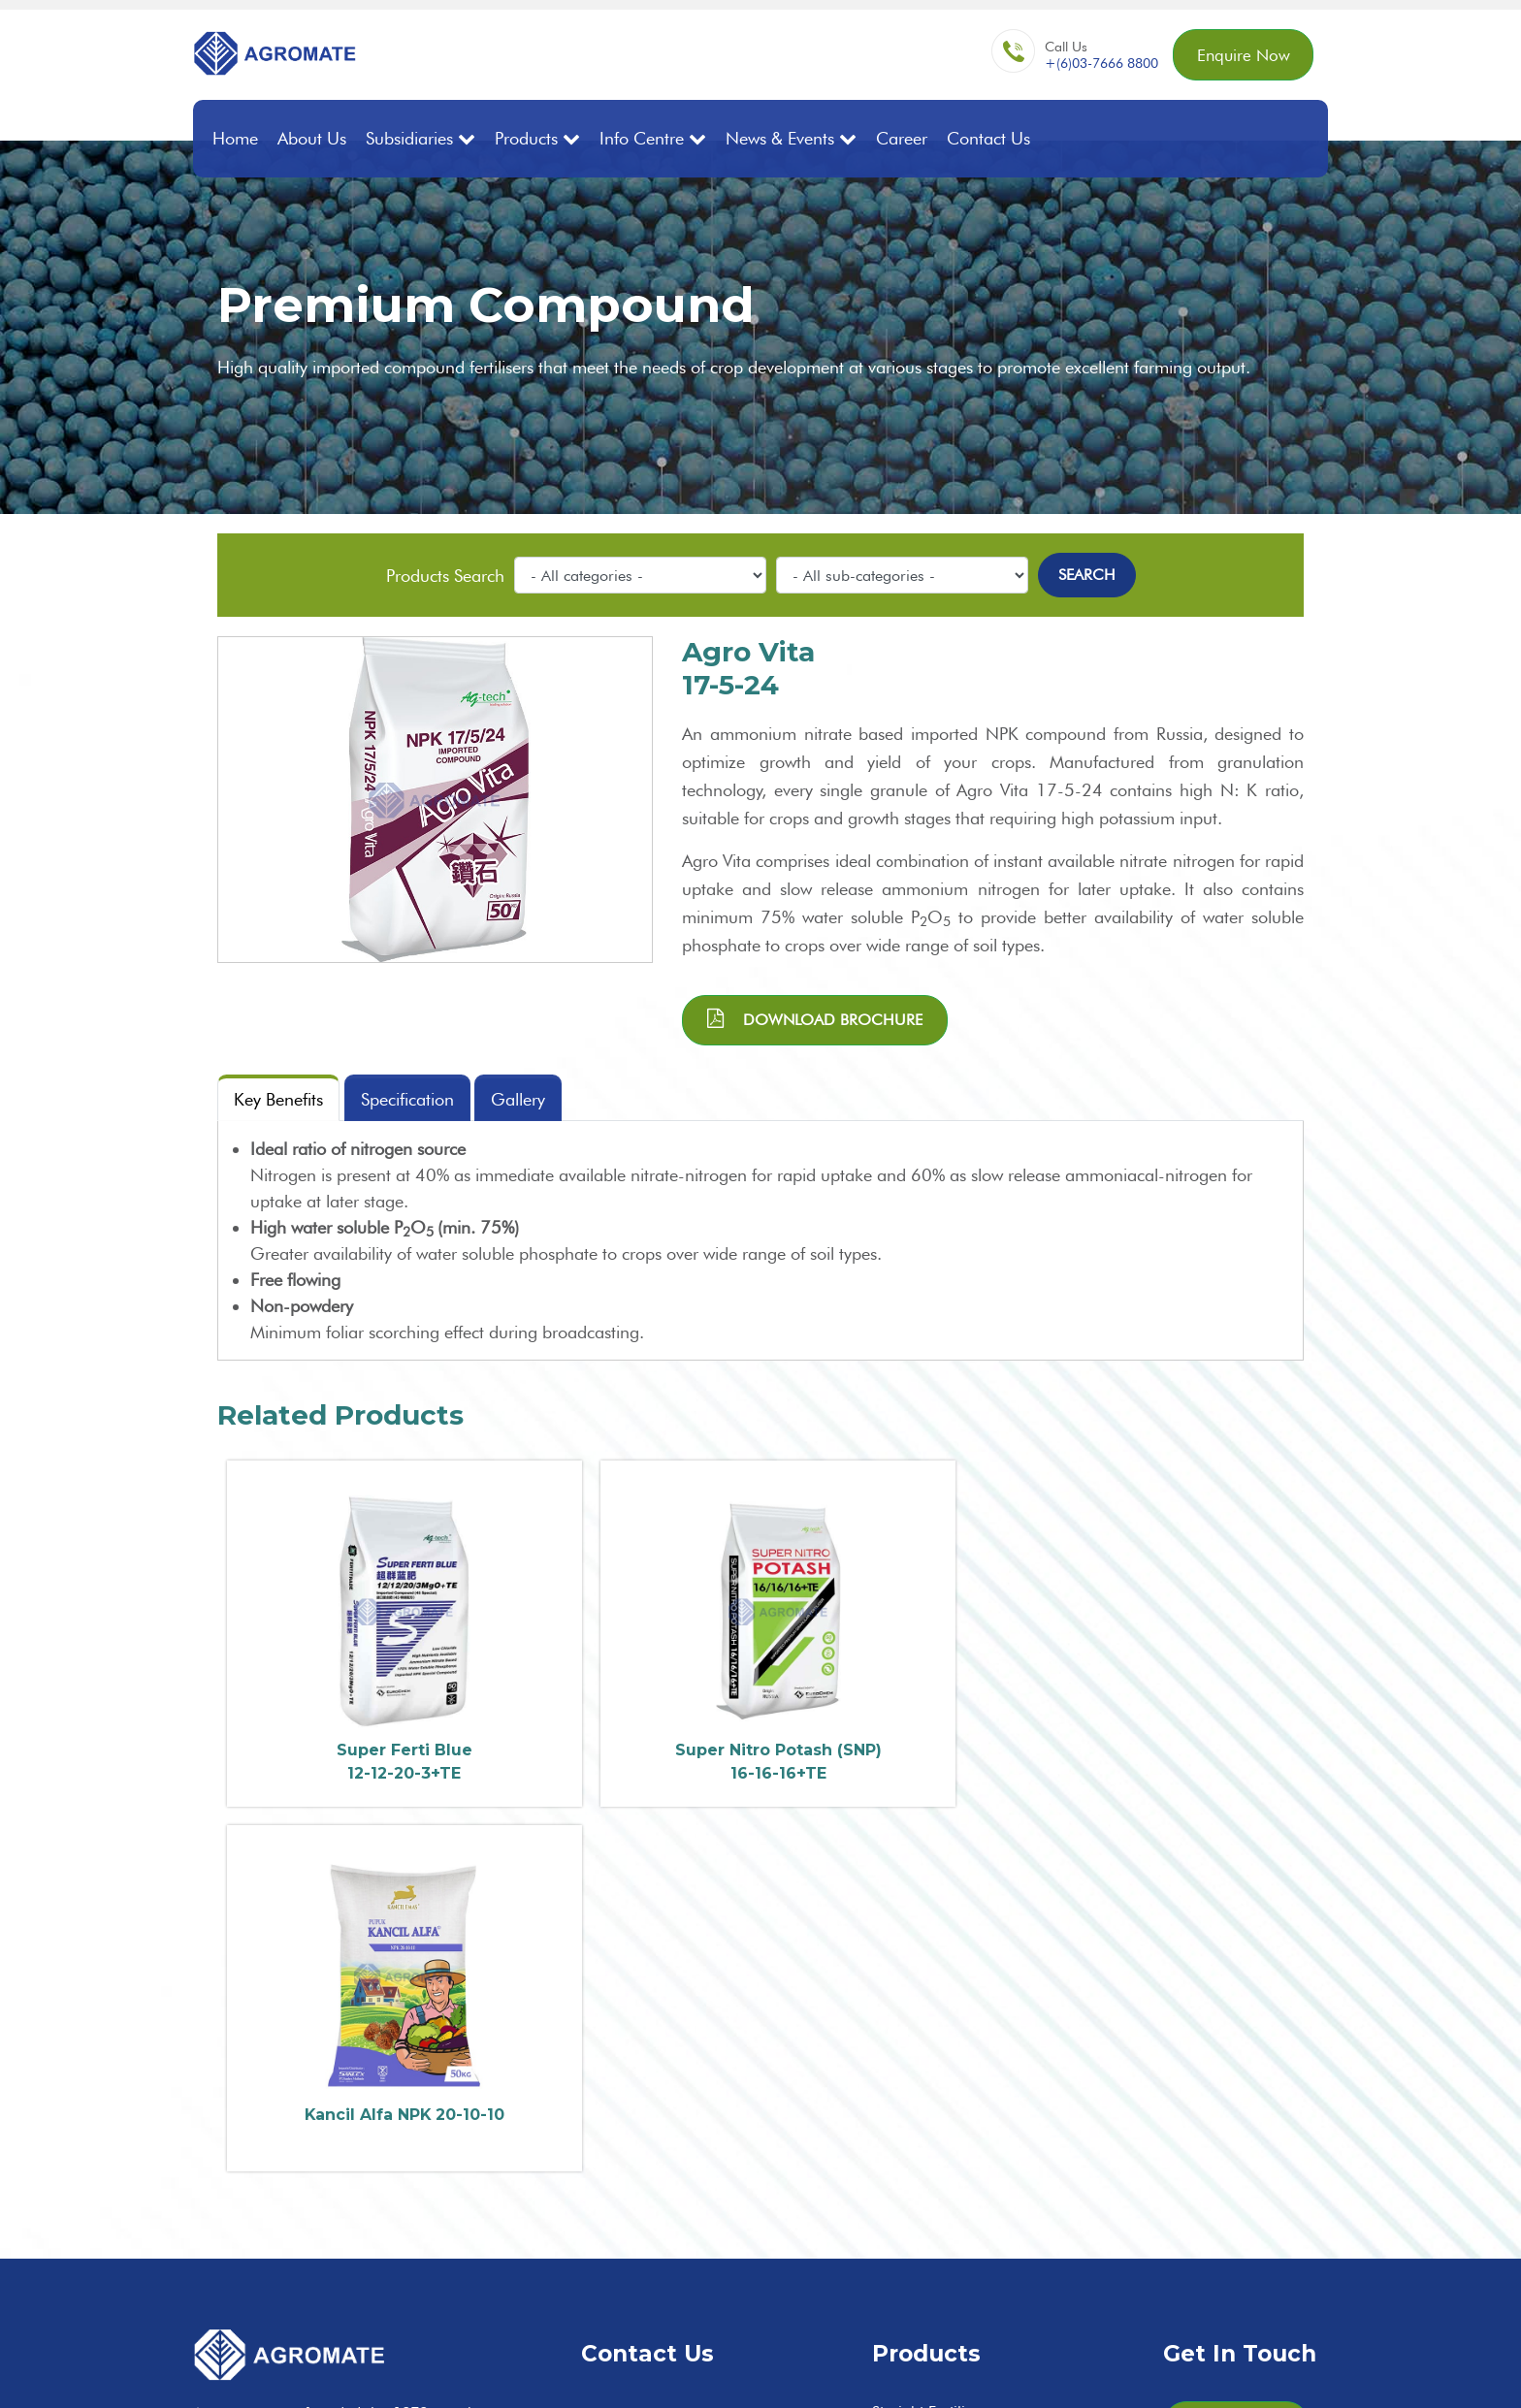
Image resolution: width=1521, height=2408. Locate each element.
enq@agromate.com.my (711, 2077)
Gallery (519, 1099)
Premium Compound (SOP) (965, 2139)
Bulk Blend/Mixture (936, 2060)
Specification (407, 1099)
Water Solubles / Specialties (965, 2243)
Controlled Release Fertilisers (970, 2217)
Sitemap (1215, 2371)
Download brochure (814, 1018)
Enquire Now (1240, 56)
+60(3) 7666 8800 (696, 2036)
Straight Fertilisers (932, 2034)
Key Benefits (278, 1099)
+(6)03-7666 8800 (1095, 64)
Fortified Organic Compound (971, 2165)
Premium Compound (944, 2112)
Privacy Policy (1290, 2371)
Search (1087, 574)
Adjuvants (905, 2270)
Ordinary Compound (944, 2086)
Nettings (899, 2296)
